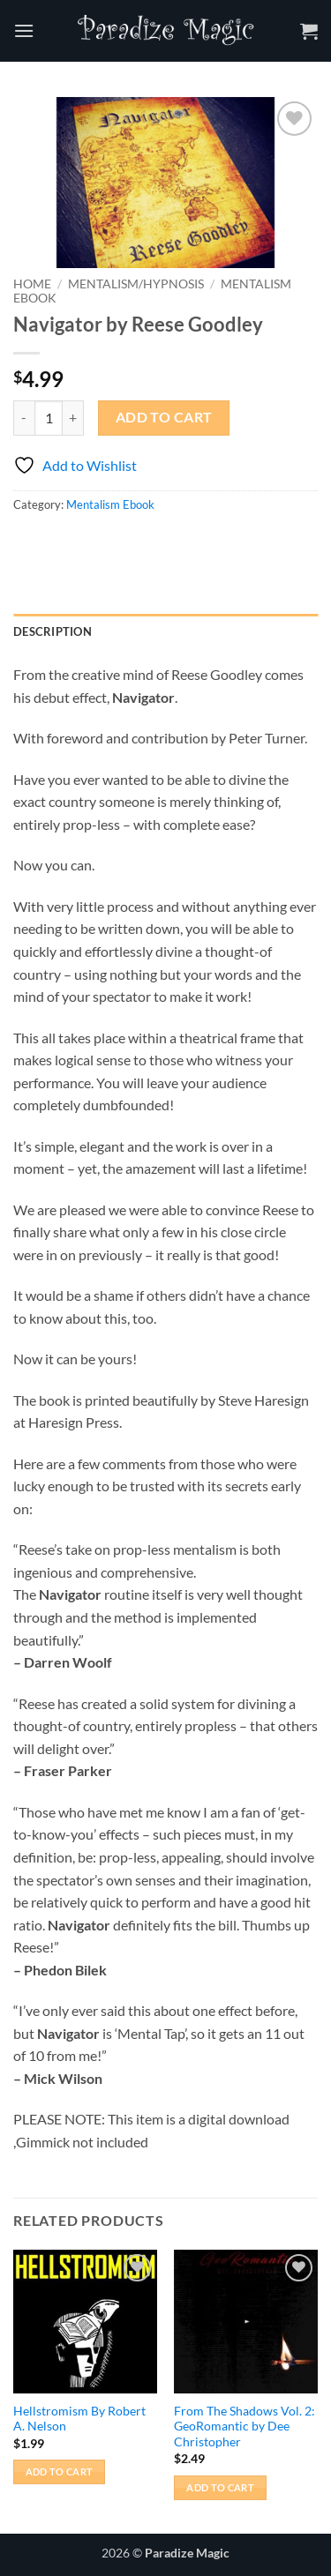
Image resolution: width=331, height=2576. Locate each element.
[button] (23, 30)
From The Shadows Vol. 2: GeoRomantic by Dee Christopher (244, 2426)
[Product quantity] (48, 418)
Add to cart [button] (60, 2471)
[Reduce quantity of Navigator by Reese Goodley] (23, 418)
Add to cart (164, 417)
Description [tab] (52, 631)
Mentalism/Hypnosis (136, 284)
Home (32, 284)
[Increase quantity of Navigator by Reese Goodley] (73, 418)
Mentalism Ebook (110, 504)
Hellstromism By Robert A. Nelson (79, 2419)
